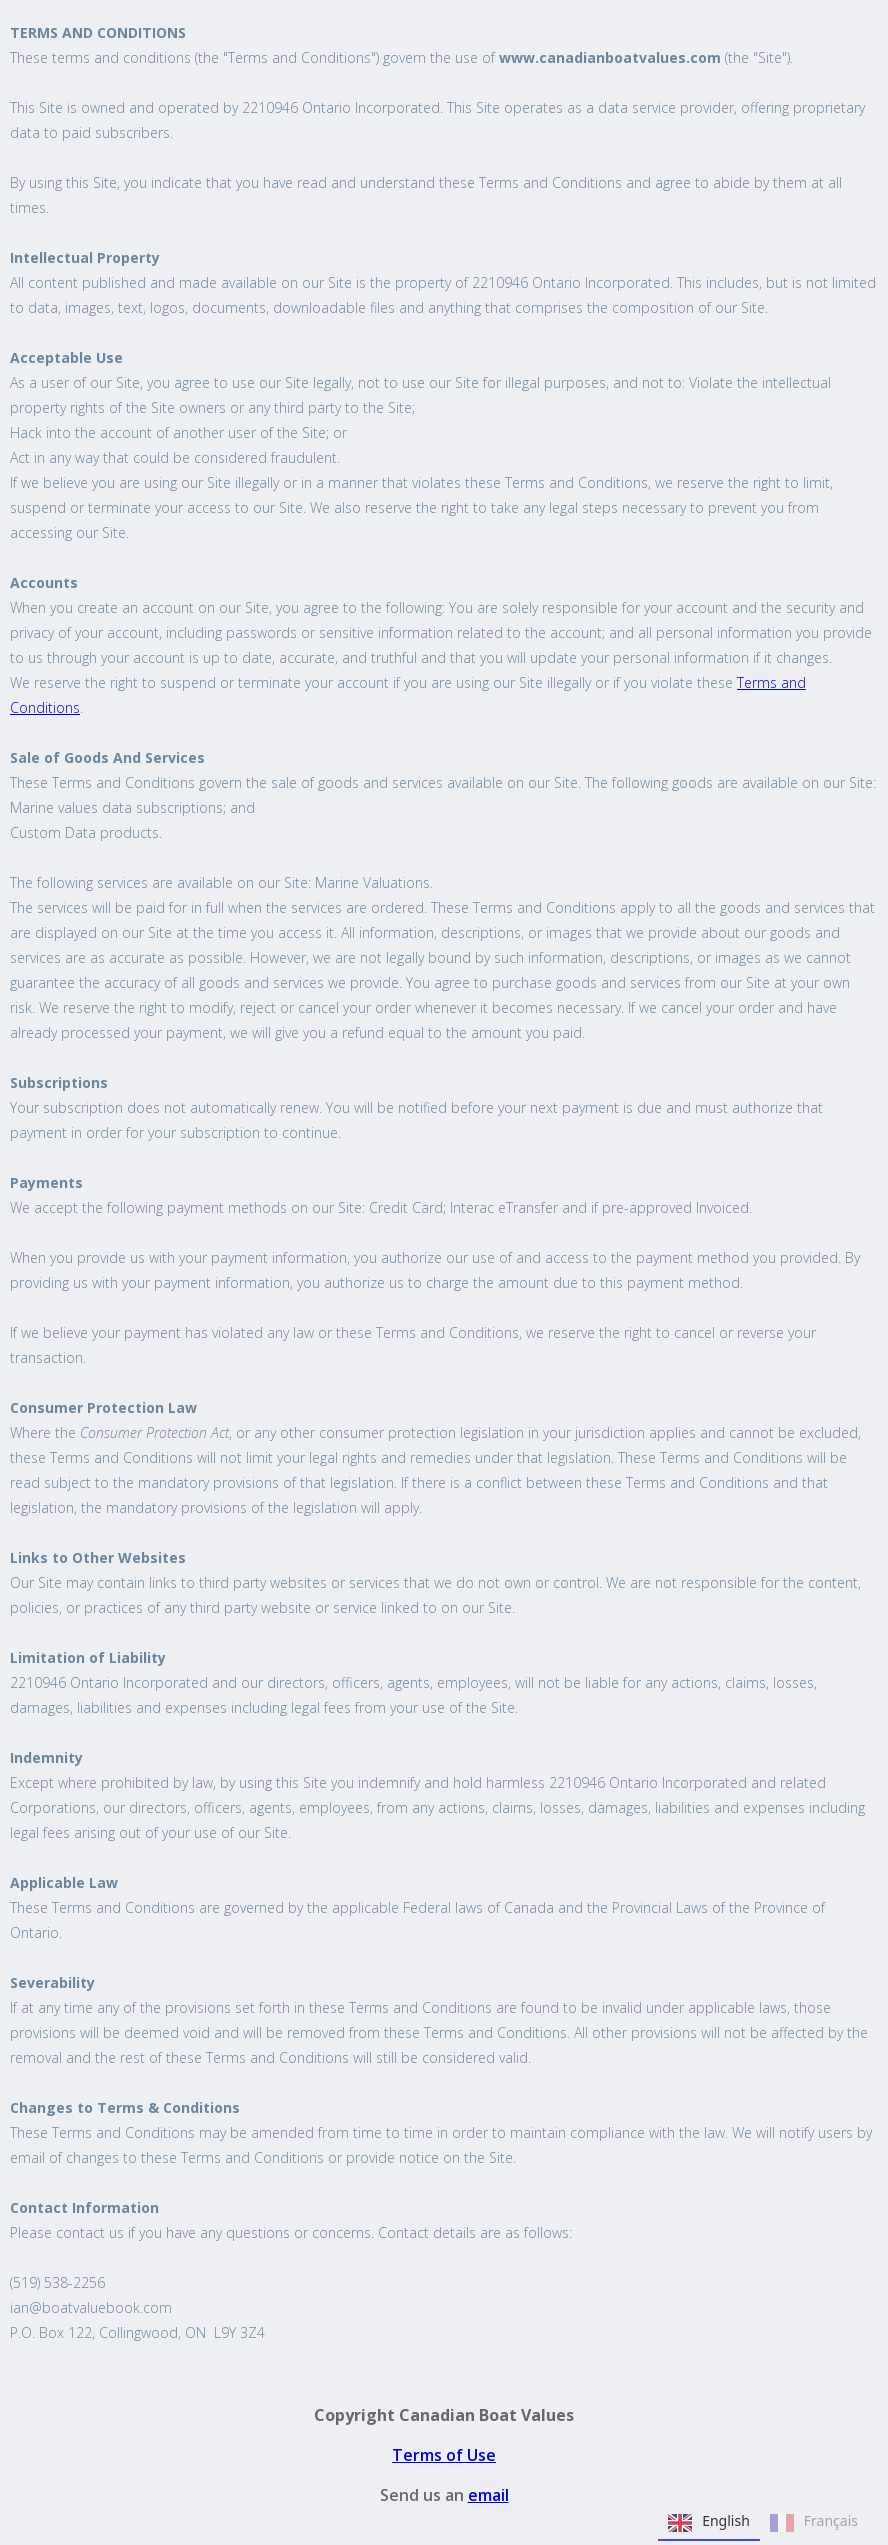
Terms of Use (444, 2455)
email (488, 2495)
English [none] (709, 2523)
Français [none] (814, 2523)
